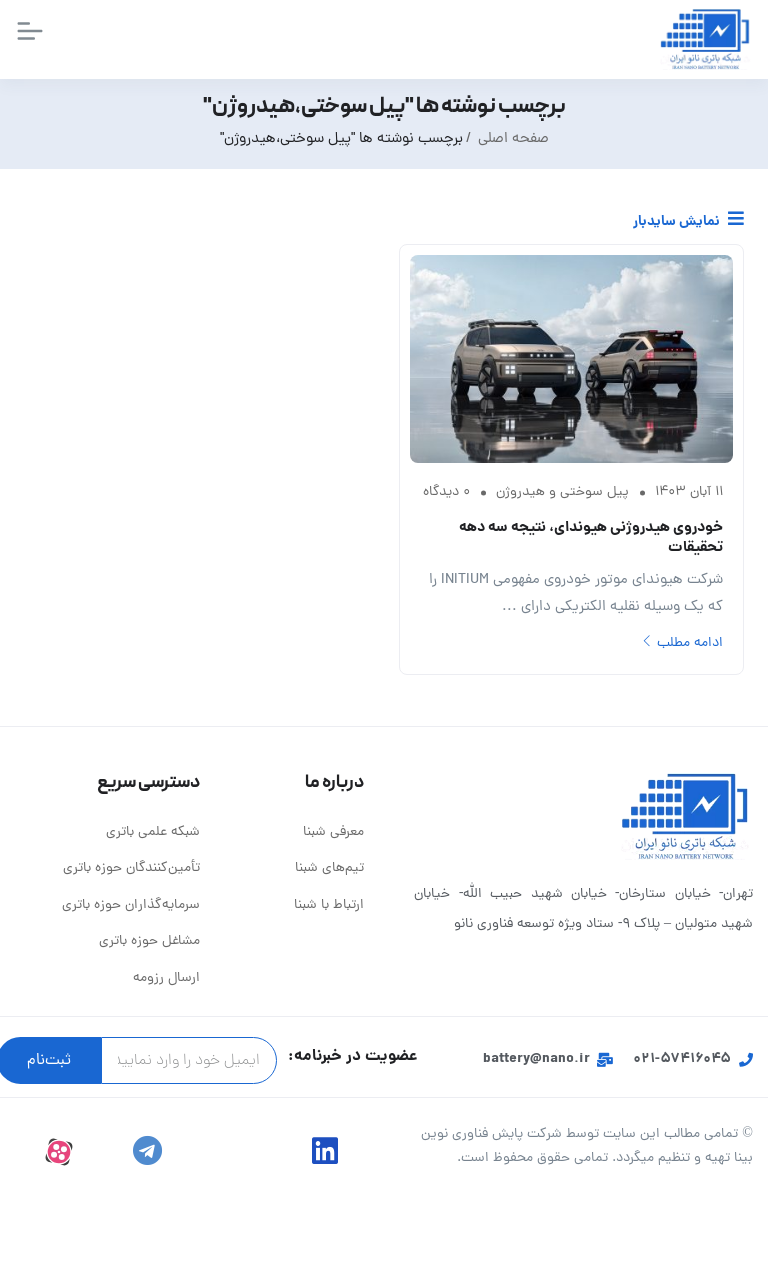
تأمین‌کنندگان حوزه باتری (131, 868)
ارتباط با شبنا (329, 905)
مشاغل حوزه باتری (149, 941)
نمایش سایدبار (688, 221)
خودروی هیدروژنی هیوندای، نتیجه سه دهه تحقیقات (591, 538)
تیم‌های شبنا (329, 868)
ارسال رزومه (166, 978)
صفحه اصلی (513, 139)
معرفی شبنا (333, 832)
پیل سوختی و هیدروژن (562, 492)
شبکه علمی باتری (153, 832)
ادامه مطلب (682, 643)
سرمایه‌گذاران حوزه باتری (131, 905)
